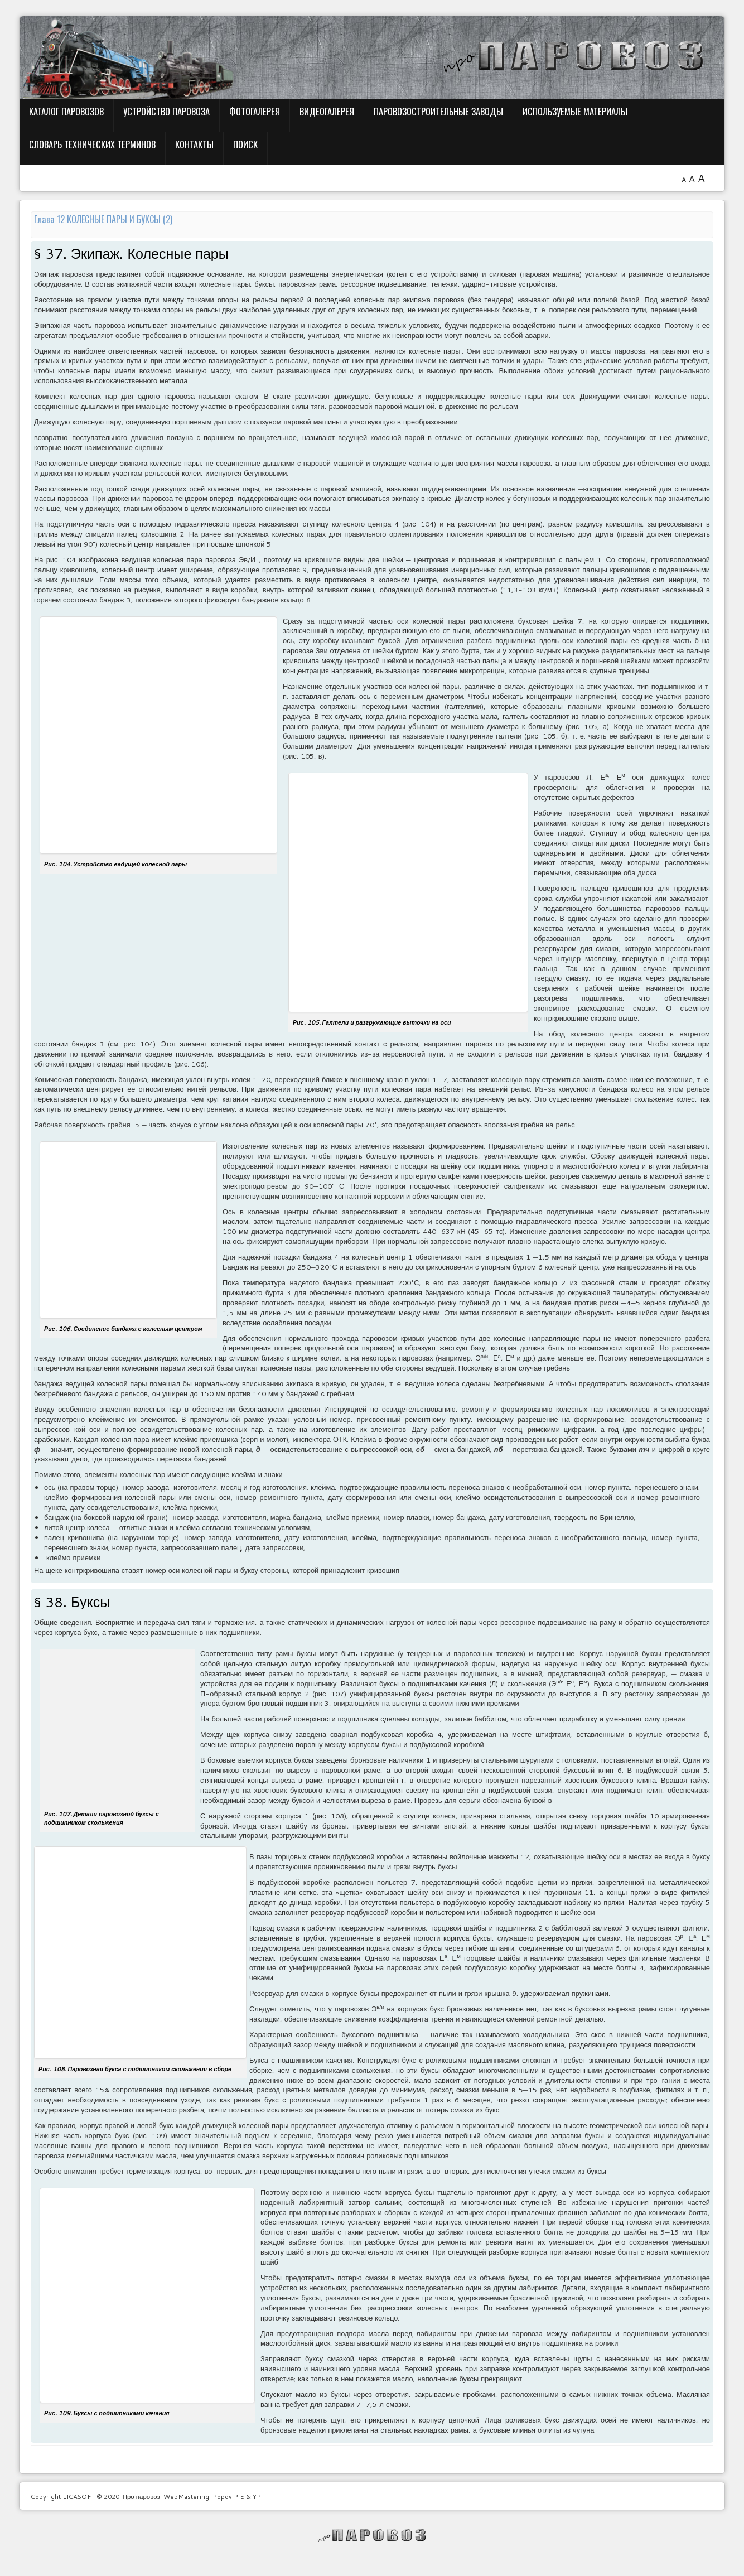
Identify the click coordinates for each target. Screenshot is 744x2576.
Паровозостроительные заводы (438, 111)
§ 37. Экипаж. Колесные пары (131, 253)
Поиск (245, 144)
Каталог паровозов (66, 111)
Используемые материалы (575, 111)
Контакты (194, 144)
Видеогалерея (326, 111)
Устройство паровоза (166, 111)
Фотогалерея (254, 111)
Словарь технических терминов (92, 144)
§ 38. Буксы (72, 1602)
